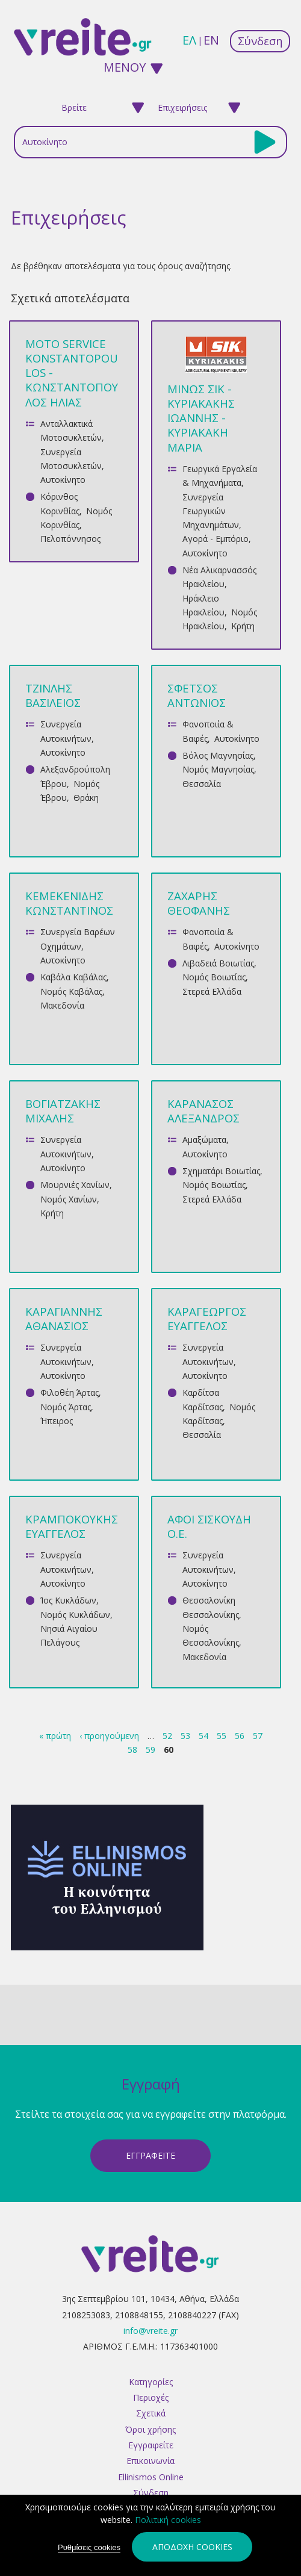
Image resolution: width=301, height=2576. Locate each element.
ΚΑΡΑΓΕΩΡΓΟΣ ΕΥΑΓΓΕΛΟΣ (206, 1318)
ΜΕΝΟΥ (125, 67)
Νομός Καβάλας (71, 991)
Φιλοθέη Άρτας (69, 1392)
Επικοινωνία (150, 2460)
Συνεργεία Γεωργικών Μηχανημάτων (210, 511)
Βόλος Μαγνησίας (217, 755)
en (211, 40)
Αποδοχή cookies (192, 2548)
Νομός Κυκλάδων (75, 1614)
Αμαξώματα (204, 1139)
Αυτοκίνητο (62, 479)
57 (257, 1735)
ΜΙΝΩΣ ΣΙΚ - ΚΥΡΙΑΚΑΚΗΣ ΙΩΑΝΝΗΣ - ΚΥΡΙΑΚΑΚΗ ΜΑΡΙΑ (201, 418)
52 (167, 1735)
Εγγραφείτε (150, 2445)
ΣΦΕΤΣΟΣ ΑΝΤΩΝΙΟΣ (196, 695)
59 (150, 1749)
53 (185, 1735)
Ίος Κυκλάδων (68, 1600)
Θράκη (86, 797)
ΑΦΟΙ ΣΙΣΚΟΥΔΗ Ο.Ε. (209, 1526)
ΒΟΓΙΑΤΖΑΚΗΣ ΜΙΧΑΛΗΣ (63, 1110)
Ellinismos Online (151, 2477)
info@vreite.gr (150, 2330)
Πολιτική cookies (168, 2521)
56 (239, 1735)
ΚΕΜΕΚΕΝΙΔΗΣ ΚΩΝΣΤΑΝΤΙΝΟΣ (69, 903)
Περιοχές (151, 2397)
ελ (189, 40)
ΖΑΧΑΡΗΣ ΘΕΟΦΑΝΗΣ (198, 903)
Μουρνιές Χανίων (75, 1184)
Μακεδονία (62, 1005)
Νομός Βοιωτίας (214, 977)
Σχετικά (151, 2413)
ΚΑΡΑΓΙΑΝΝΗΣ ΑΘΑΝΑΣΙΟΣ (63, 1318)
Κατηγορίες (151, 2382)
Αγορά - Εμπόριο (215, 538)
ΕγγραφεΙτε (150, 2155)
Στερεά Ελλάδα (211, 991)
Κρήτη (243, 626)
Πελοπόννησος (70, 538)
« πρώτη (55, 1735)
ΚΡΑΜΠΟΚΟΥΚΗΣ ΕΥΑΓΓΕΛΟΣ (71, 1526)
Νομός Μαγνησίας (218, 769)
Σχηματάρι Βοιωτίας (221, 1171)
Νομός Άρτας (65, 1407)
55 (221, 1735)
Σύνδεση (260, 41)
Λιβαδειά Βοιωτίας (218, 963)
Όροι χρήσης (150, 2429)
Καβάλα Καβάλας (73, 977)
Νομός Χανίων (68, 1199)
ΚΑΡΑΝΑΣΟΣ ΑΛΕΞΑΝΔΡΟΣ (203, 1110)
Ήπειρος (56, 1420)
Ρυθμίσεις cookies (89, 2548)
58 (132, 1749)
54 (203, 1735)
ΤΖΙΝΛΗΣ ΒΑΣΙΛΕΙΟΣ (53, 695)
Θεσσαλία (201, 783)
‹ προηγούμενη (109, 1735)
